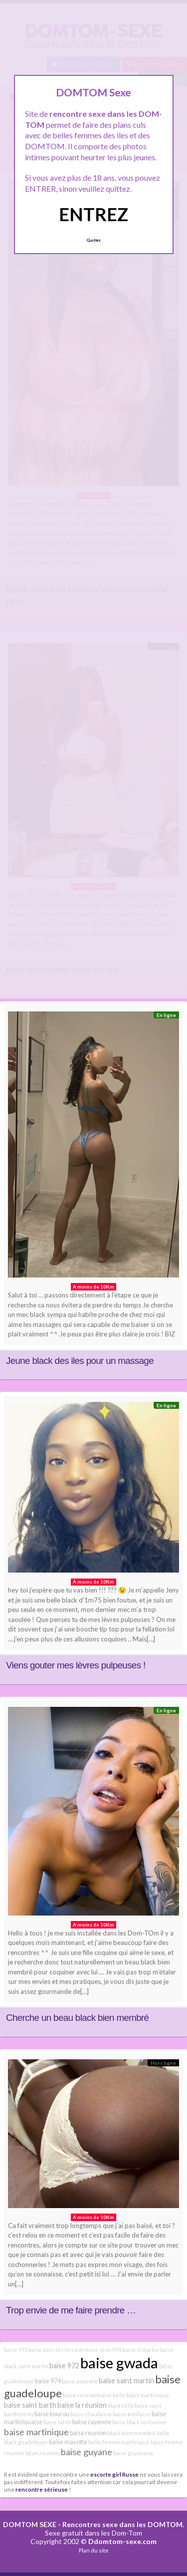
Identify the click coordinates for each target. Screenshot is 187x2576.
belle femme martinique (119, 2442)
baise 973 (15, 2349)
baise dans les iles (50, 2349)
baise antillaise (132, 2414)
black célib (121, 2405)
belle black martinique (141, 2395)
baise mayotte (68, 2442)
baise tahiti (57, 2422)
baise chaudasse (91, 2414)
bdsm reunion (42, 2453)
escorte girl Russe (114, 2474)
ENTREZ (93, 214)
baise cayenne (91, 2422)
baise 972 (64, 2365)
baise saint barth (30, 2405)
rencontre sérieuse (41, 2489)
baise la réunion (82, 2405)
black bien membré (132, 2433)
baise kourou (51, 2414)
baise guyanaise (133, 2453)
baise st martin (140, 2349)
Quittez (93, 240)
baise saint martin (126, 2380)
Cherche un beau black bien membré (77, 2017)
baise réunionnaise (87, 2395)
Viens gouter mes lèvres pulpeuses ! (76, 1665)
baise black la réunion (139, 2422)
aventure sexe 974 (97, 2349)
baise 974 (48, 2381)
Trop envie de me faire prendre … (71, 2310)
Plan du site (94, 2550)
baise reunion (88, 2433)
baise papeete (80, 2381)
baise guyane (86, 2451)
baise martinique (36, 2431)
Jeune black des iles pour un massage (80, 1360)
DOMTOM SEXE (29, 2524)
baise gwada (119, 2362)
